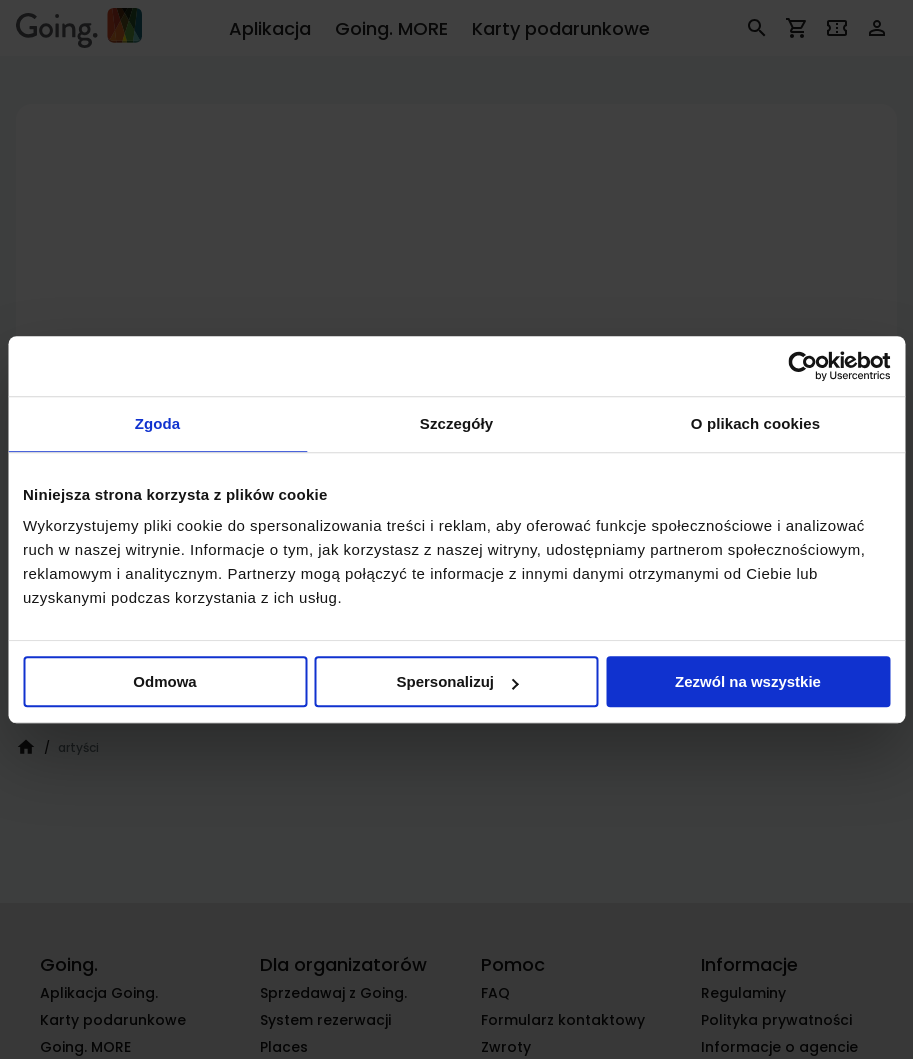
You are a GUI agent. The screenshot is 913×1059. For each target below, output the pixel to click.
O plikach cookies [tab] (755, 423)
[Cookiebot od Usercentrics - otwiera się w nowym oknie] (802, 366)
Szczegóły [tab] (456, 423)
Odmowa (164, 681)
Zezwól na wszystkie (748, 681)
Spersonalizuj (457, 681)
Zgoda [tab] (158, 423)
